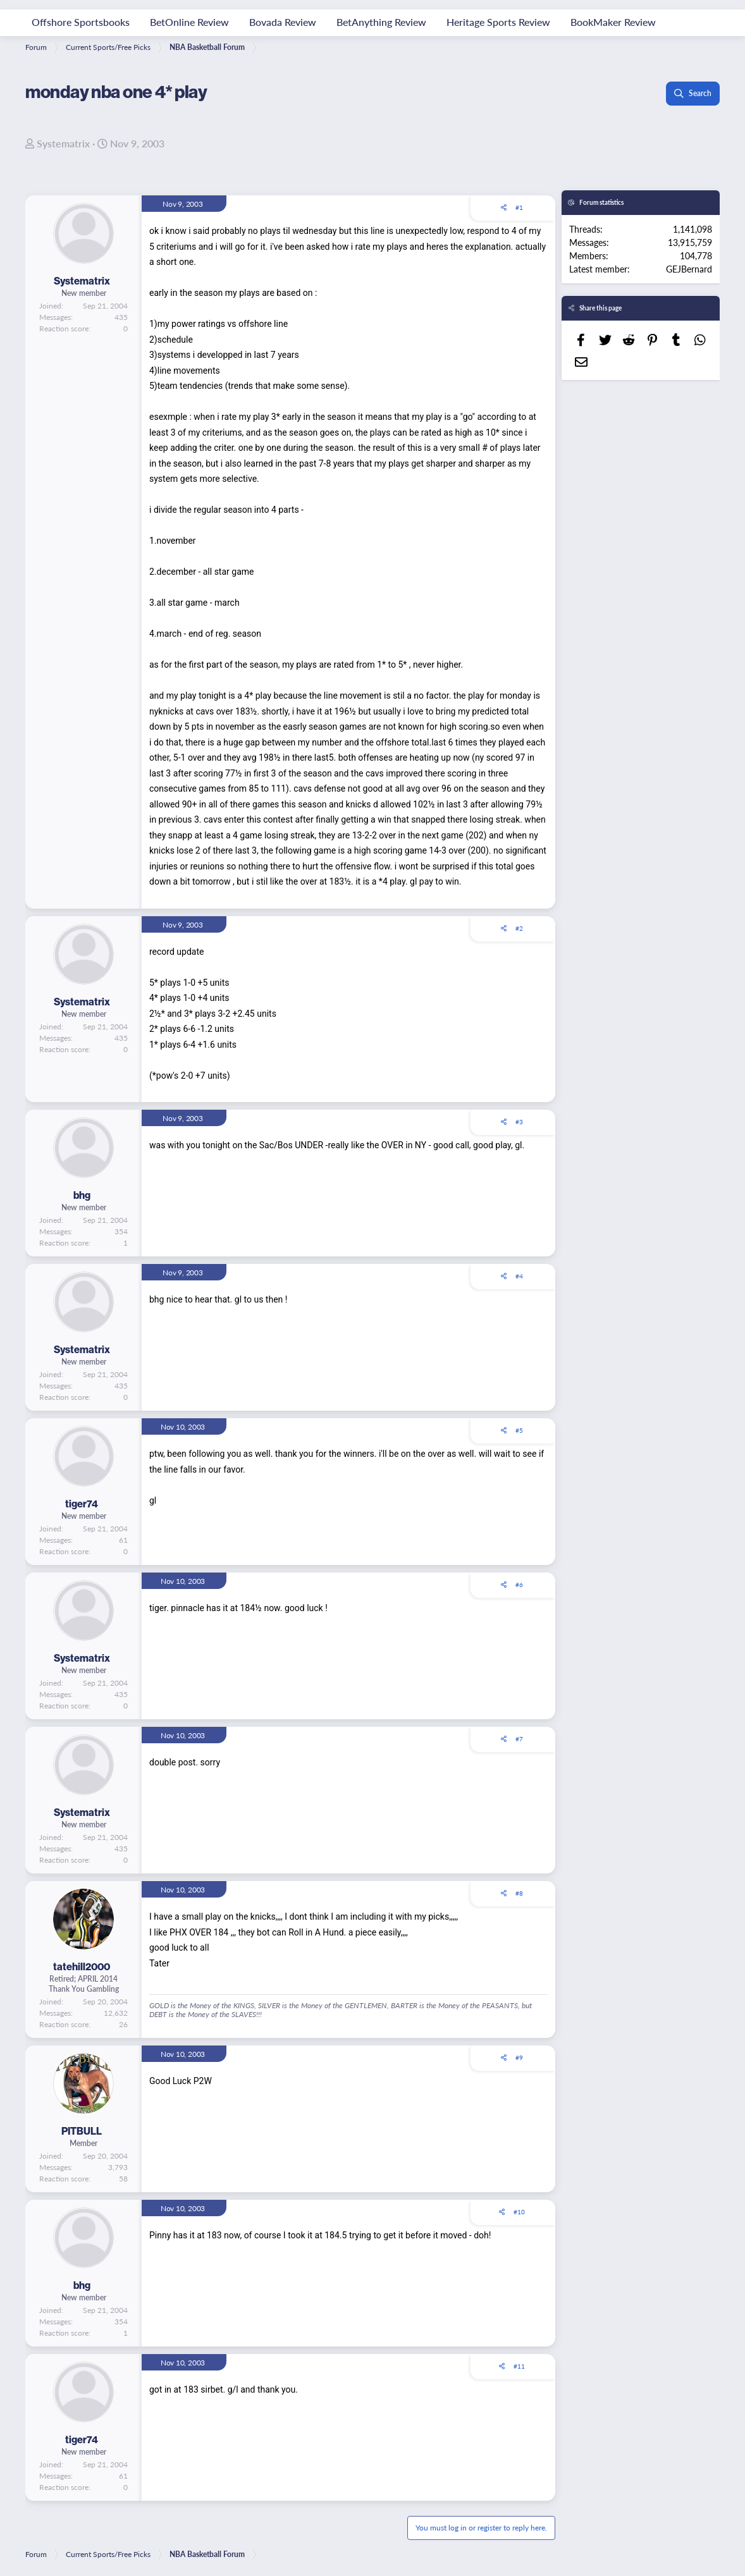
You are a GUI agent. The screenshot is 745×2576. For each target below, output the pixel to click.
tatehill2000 (81, 1966)
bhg (81, 1195)
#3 (519, 1121)
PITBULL (81, 2131)
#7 (519, 1738)
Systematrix (63, 143)
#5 (519, 1430)
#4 (519, 1276)
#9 (519, 2057)
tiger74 (81, 1503)
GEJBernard (689, 268)
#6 (519, 1584)
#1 (519, 207)
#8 (519, 1893)
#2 (519, 928)
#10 (519, 2211)
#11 (519, 2366)
